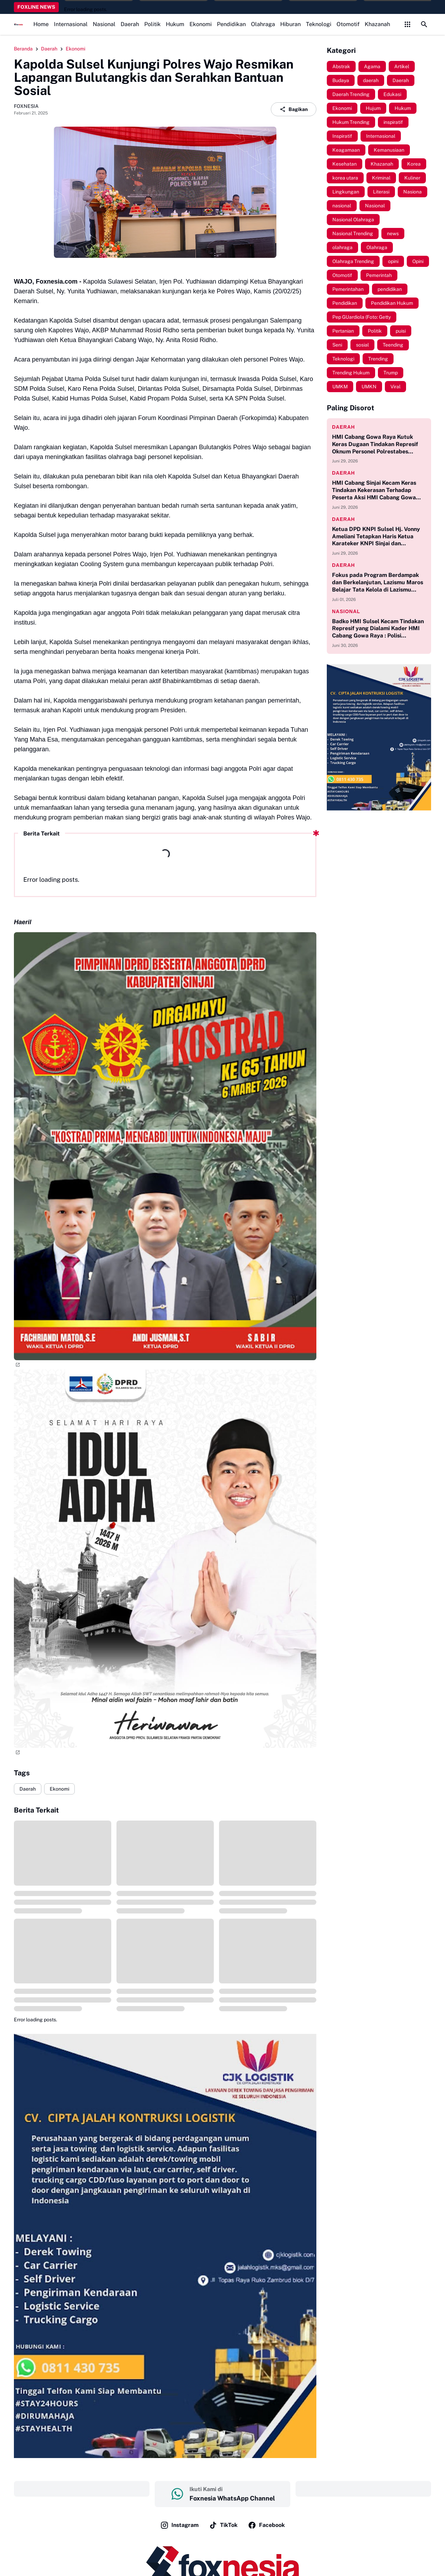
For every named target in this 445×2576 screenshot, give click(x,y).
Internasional (71, 24)
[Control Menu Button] (407, 24)
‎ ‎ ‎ (82, 2488)
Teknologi (318, 24)
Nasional (104, 24)
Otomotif (348, 24)
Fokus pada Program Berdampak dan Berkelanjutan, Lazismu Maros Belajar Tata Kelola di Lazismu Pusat (377, 582)
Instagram (179, 2525)
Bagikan (294, 109)
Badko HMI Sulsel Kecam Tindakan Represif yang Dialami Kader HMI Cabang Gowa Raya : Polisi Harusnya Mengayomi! (378, 629)
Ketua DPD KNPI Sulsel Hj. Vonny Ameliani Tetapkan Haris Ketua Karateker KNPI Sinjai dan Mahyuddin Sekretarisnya (376, 536)
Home (41, 24)
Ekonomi (200, 24)
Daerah (130, 24)
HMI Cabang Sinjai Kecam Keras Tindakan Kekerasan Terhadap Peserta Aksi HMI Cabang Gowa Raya (374, 490)
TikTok (223, 2525)
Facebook (266, 2525)
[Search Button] (424, 24)
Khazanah (377, 24)
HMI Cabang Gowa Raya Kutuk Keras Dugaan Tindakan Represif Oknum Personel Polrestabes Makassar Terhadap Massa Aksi (375, 444)
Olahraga (263, 24)
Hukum (175, 24)
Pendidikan (231, 24)
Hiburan (290, 24)
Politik (152, 24)
